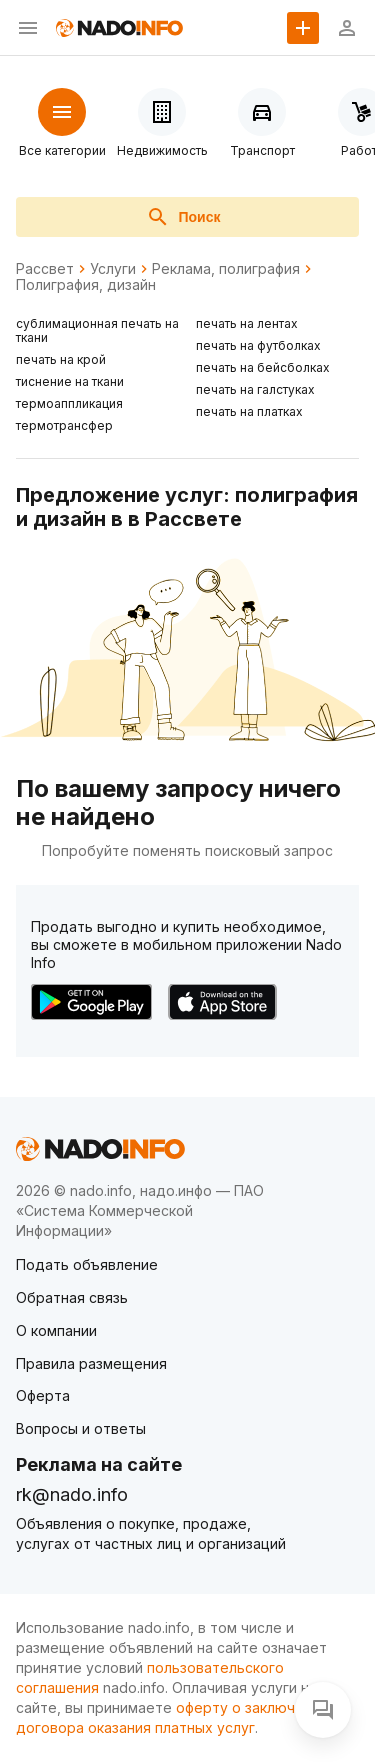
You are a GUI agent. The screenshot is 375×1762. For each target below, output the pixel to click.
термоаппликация (69, 403)
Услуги (113, 269)
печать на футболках (258, 345)
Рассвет (45, 269)
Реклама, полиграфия (226, 269)
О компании (56, 1330)
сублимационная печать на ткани (97, 330)
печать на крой (61, 359)
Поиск (183, 217)
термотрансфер (64, 425)
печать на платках (249, 411)
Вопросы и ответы (81, 1428)
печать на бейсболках (263, 367)
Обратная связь (72, 1297)
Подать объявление (87, 1264)
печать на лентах (247, 323)
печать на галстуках (255, 389)
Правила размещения (91, 1363)
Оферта (43, 1395)
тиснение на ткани (70, 381)
